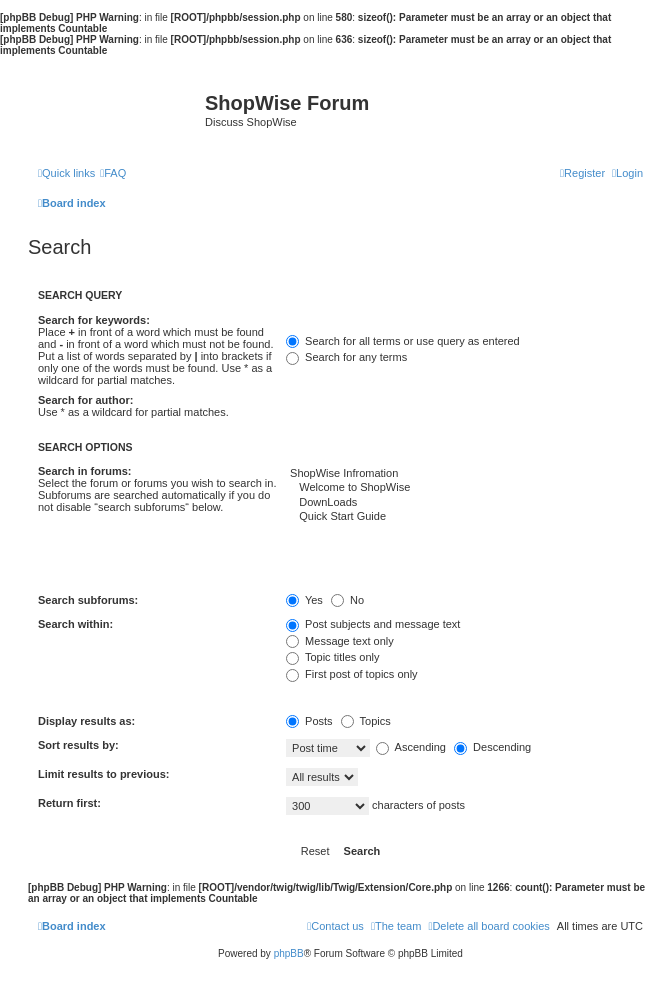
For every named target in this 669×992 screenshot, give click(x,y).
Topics (366, 721)
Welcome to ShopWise (464, 488)
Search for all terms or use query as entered (403, 341)
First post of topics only (352, 674)
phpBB (289, 953)
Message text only (340, 641)
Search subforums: (88, 600)
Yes (304, 600)
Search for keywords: (94, 320)
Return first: (69, 803)
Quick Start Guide (464, 517)
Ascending (411, 747)
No (347, 600)
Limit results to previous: (103, 774)
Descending (492, 747)
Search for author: (85, 400)
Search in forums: (85, 471)
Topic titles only (332, 657)
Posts (309, 721)
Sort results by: (78, 745)
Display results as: (86, 721)
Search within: (75, 624)
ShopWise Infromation (464, 474)
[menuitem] (113, 173)
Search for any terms (346, 357)
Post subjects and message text (373, 624)
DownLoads (464, 503)
